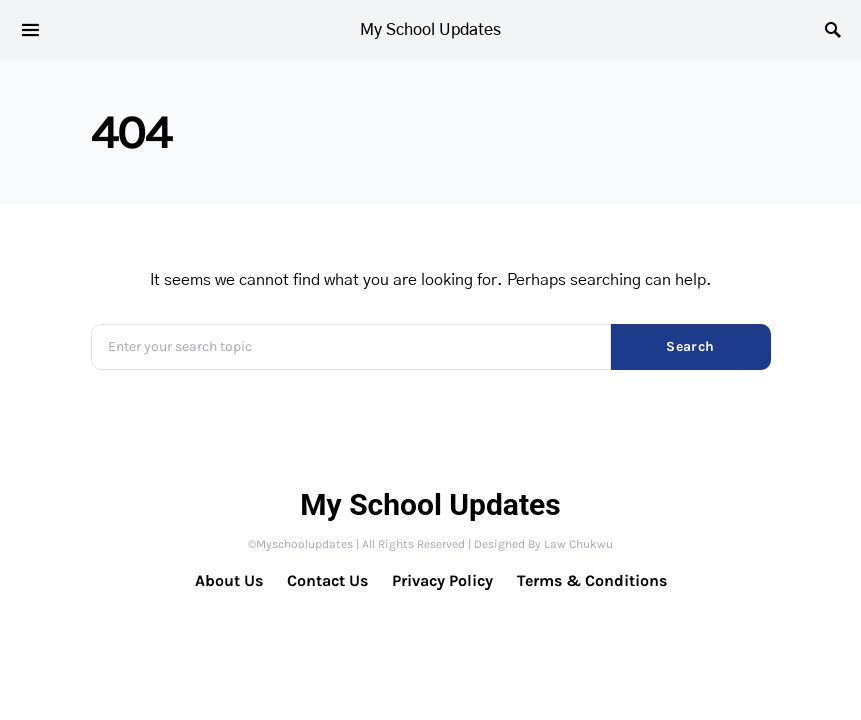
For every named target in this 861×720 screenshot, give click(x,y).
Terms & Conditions (592, 580)
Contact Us (327, 580)
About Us (229, 580)
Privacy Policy (442, 580)
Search (690, 346)
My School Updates (430, 30)
